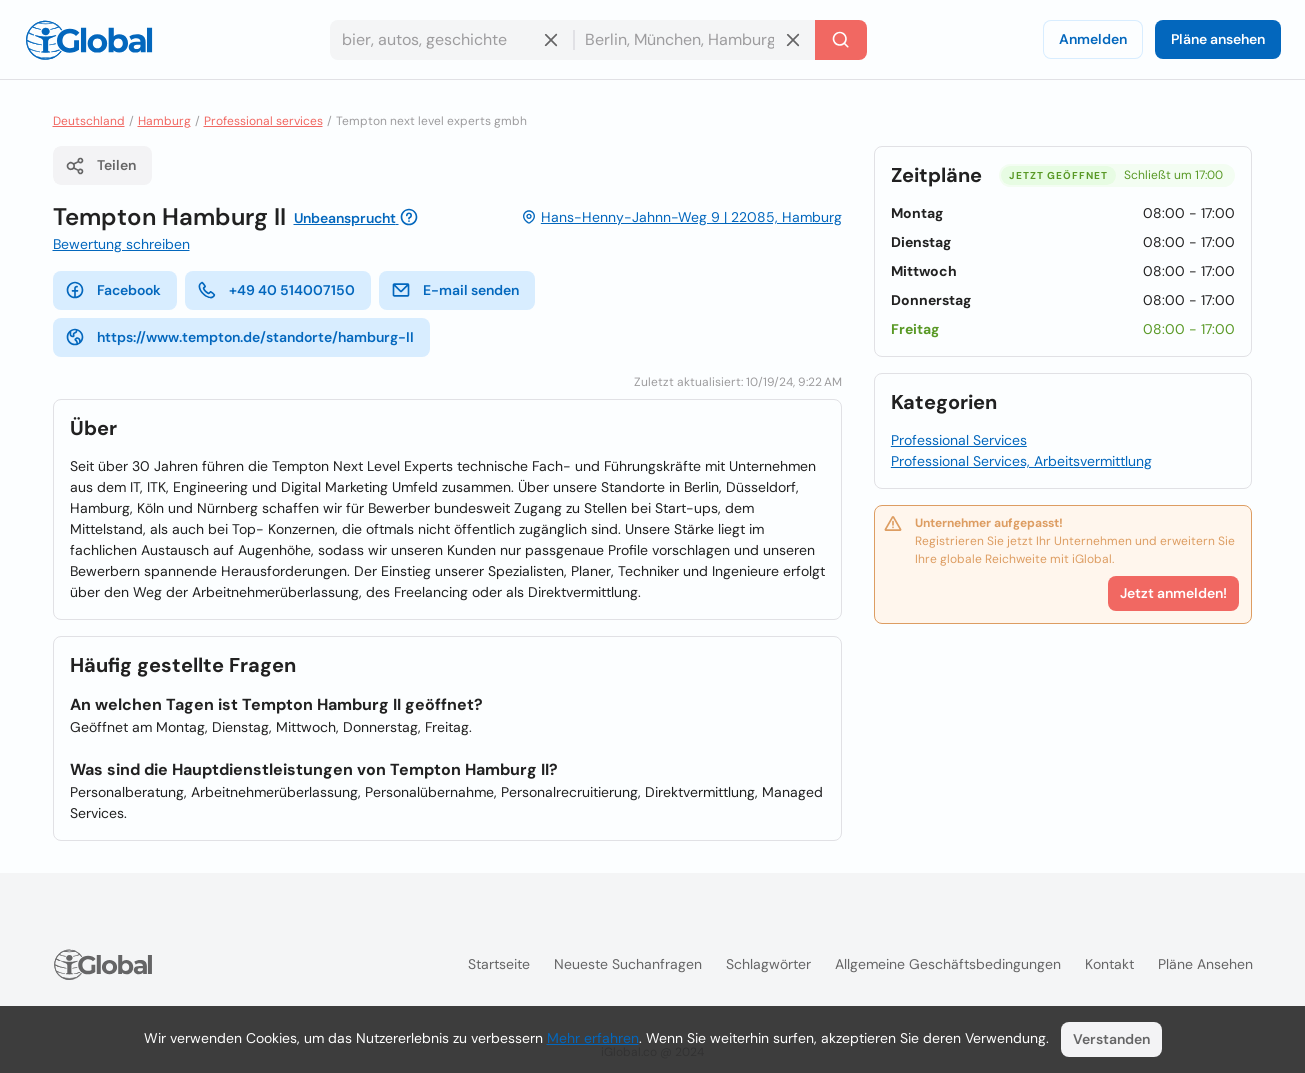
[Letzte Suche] (841, 40)
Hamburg (164, 121)
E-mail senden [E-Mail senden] (455, 290)
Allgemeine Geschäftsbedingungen (948, 964)
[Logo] (89, 40)
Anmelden (1093, 39)
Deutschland (89, 121)
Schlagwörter (768, 964)
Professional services (263, 121)
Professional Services (959, 440)
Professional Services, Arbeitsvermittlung (1021, 461)
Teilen (100, 166)
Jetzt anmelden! (1173, 593)
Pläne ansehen (1218, 39)
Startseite (499, 964)
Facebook (113, 290)
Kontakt (1109, 964)
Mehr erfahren (593, 1038)
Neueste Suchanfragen (628, 964)
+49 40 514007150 (276, 290)
